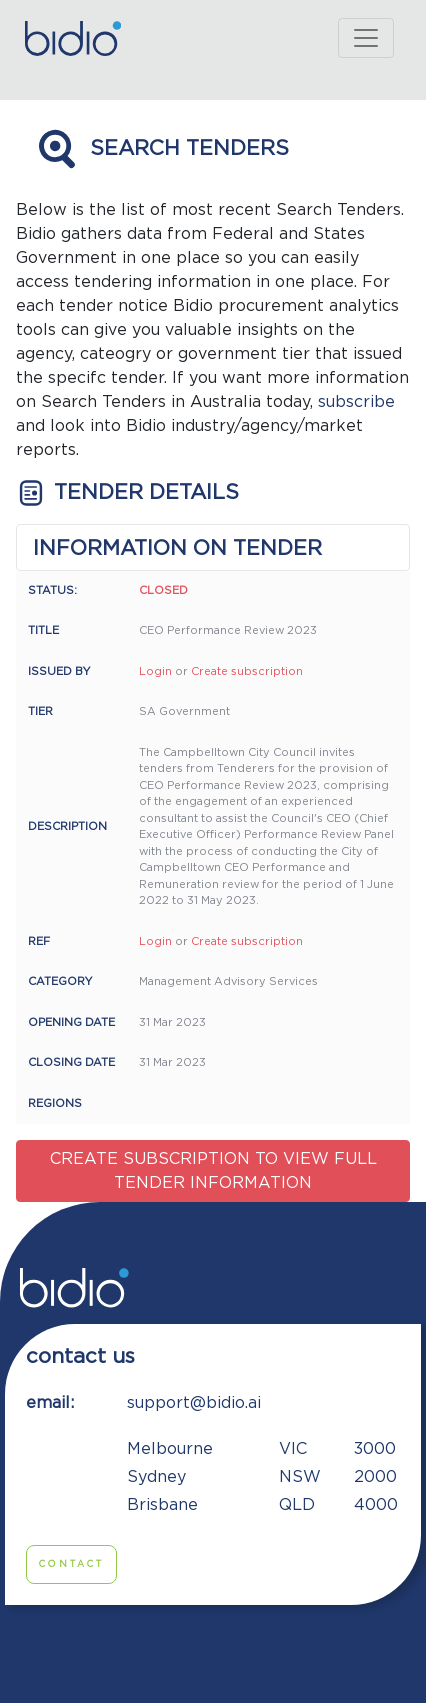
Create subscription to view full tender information (213, 1171)
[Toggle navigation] (366, 38)
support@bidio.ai (194, 1403)
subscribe (356, 402)
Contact (71, 1564)
